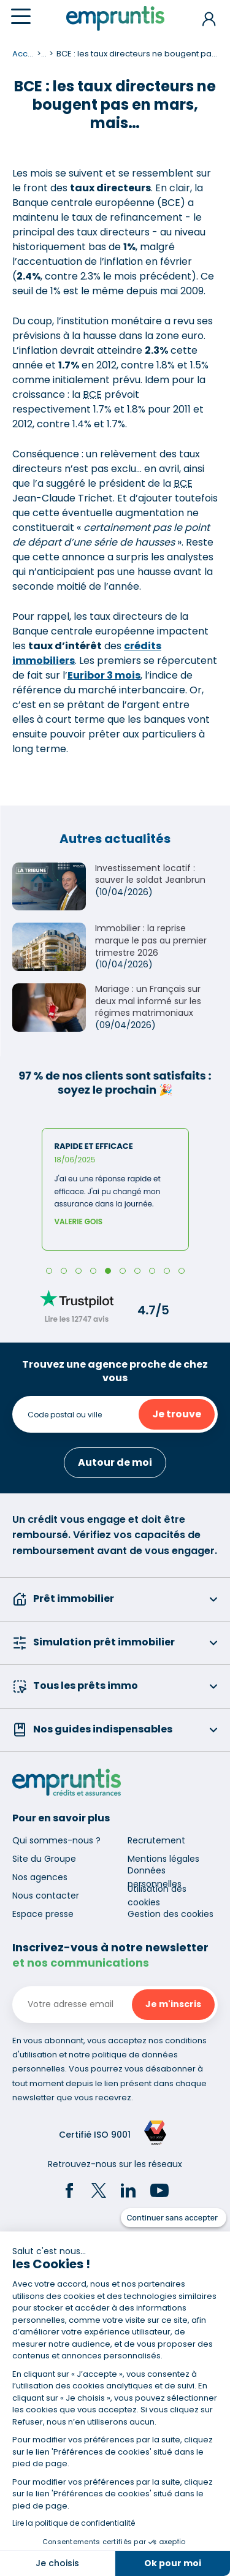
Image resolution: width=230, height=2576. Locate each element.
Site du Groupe (44, 1859)
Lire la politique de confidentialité (73, 2523)
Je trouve (176, 1414)
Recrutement (156, 1840)
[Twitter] (98, 2192)
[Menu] (21, 16)
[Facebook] (69, 2192)
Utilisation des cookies (157, 1895)
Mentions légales (163, 1859)
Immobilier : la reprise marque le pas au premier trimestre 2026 (151, 940)
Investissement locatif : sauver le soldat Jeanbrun (150, 874)
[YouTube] (159, 2192)
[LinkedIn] (128, 2192)
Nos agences (39, 1877)
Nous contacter (45, 1895)
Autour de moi (115, 1462)
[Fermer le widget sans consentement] (173, 2218)
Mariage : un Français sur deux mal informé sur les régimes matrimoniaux (148, 1001)
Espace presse (43, 1914)
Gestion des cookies (170, 1914)
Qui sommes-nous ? (56, 1840)
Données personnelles (155, 1877)
